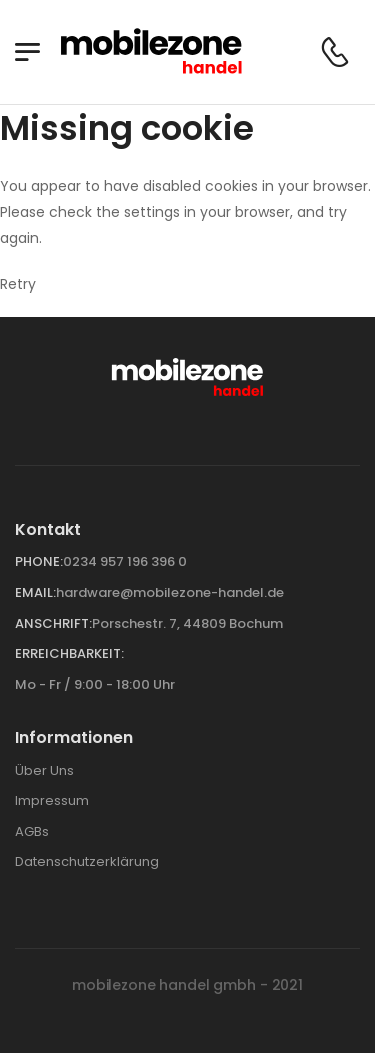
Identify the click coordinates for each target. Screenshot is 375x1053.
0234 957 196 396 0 (125, 561)
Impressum (52, 800)
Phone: (39, 561)
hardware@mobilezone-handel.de (170, 592)
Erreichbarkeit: (69, 653)
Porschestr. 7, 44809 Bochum (187, 623)
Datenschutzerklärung (87, 861)
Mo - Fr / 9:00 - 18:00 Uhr (95, 684)
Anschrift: (53, 623)
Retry (18, 284)
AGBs (32, 831)
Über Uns (44, 770)
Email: (35, 592)
